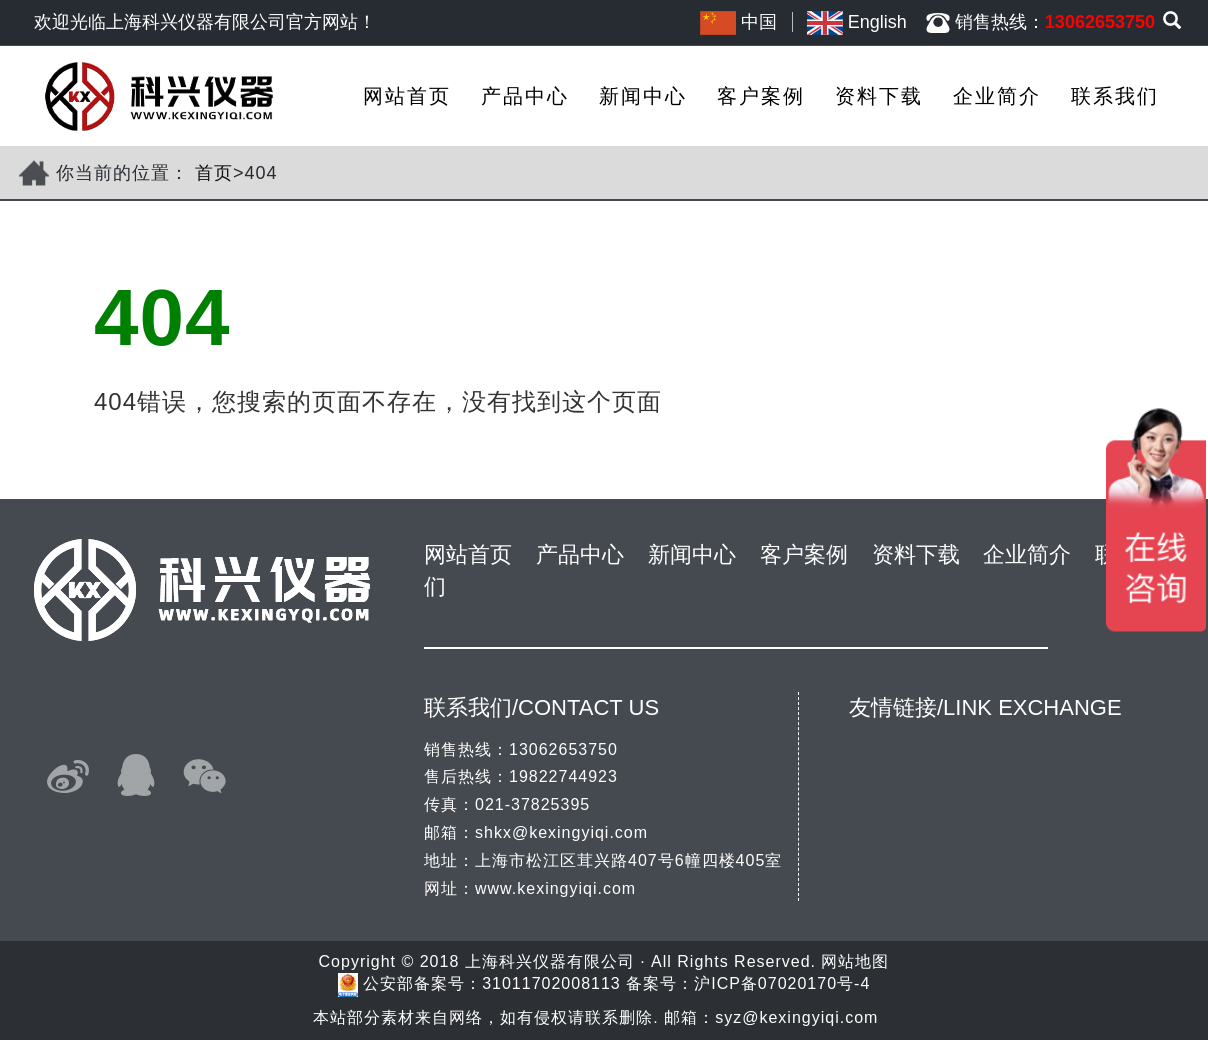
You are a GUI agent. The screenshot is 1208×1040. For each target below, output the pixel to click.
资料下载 (879, 96)
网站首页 (407, 96)
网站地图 (855, 961)
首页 (214, 173)
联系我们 (1115, 96)
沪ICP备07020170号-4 (782, 984)
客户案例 (761, 96)
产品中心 (525, 96)
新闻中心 (643, 96)
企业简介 (997, 96)
